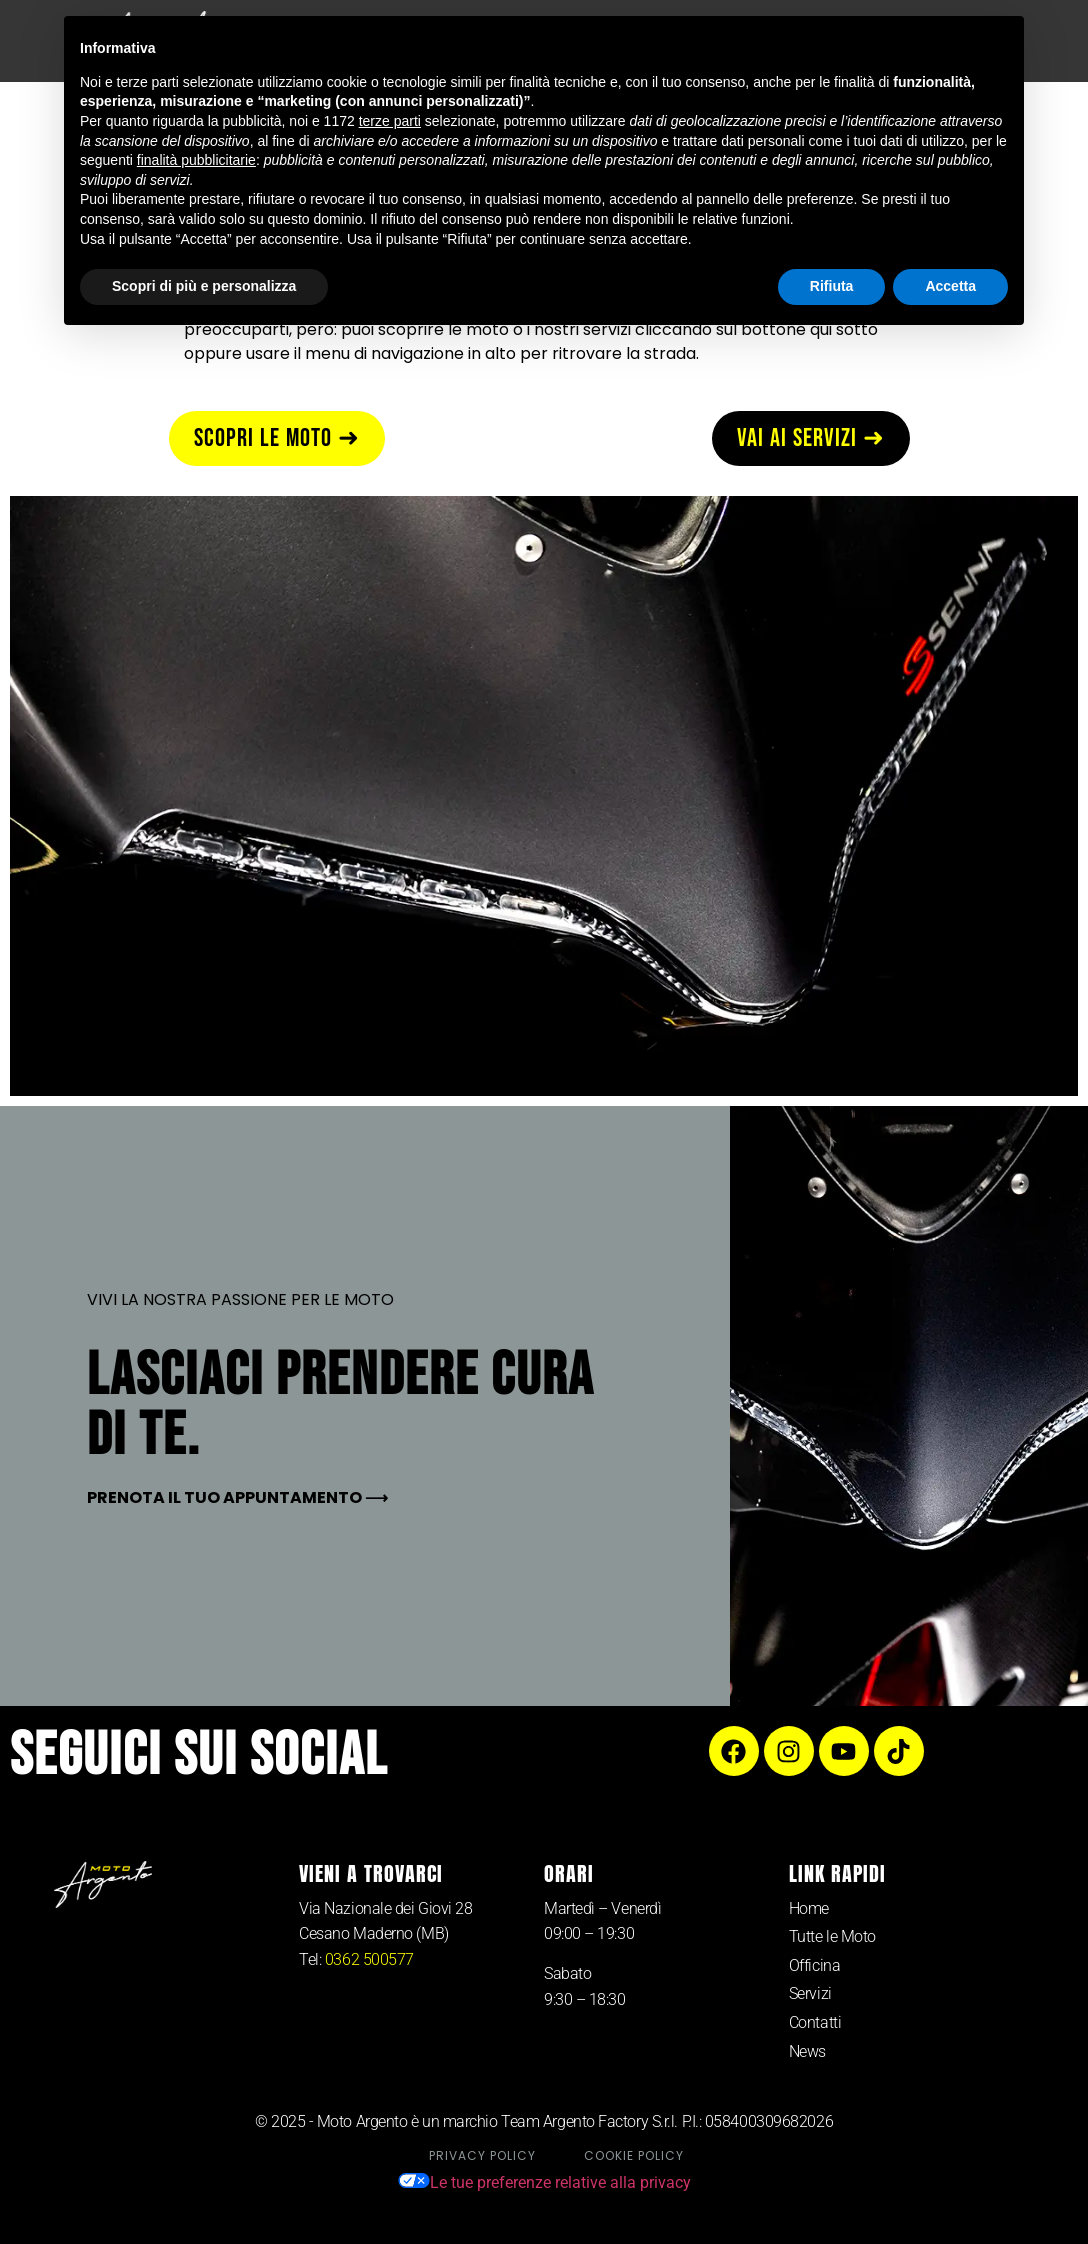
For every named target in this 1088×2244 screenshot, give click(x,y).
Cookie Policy (634, 2155)
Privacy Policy (482, 2155)
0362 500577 (369, 1959)
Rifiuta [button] (832, 286)
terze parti (390, 121)
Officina (814, 1965)
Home (809, 1908)
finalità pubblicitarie (196, 160)
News (807, 2051)
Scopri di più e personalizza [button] (204, 286)
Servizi (810, 1993)
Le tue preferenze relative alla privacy (544, 2182)
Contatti (815, 2022)
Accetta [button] (950, 286)
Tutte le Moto (832, 1936)
